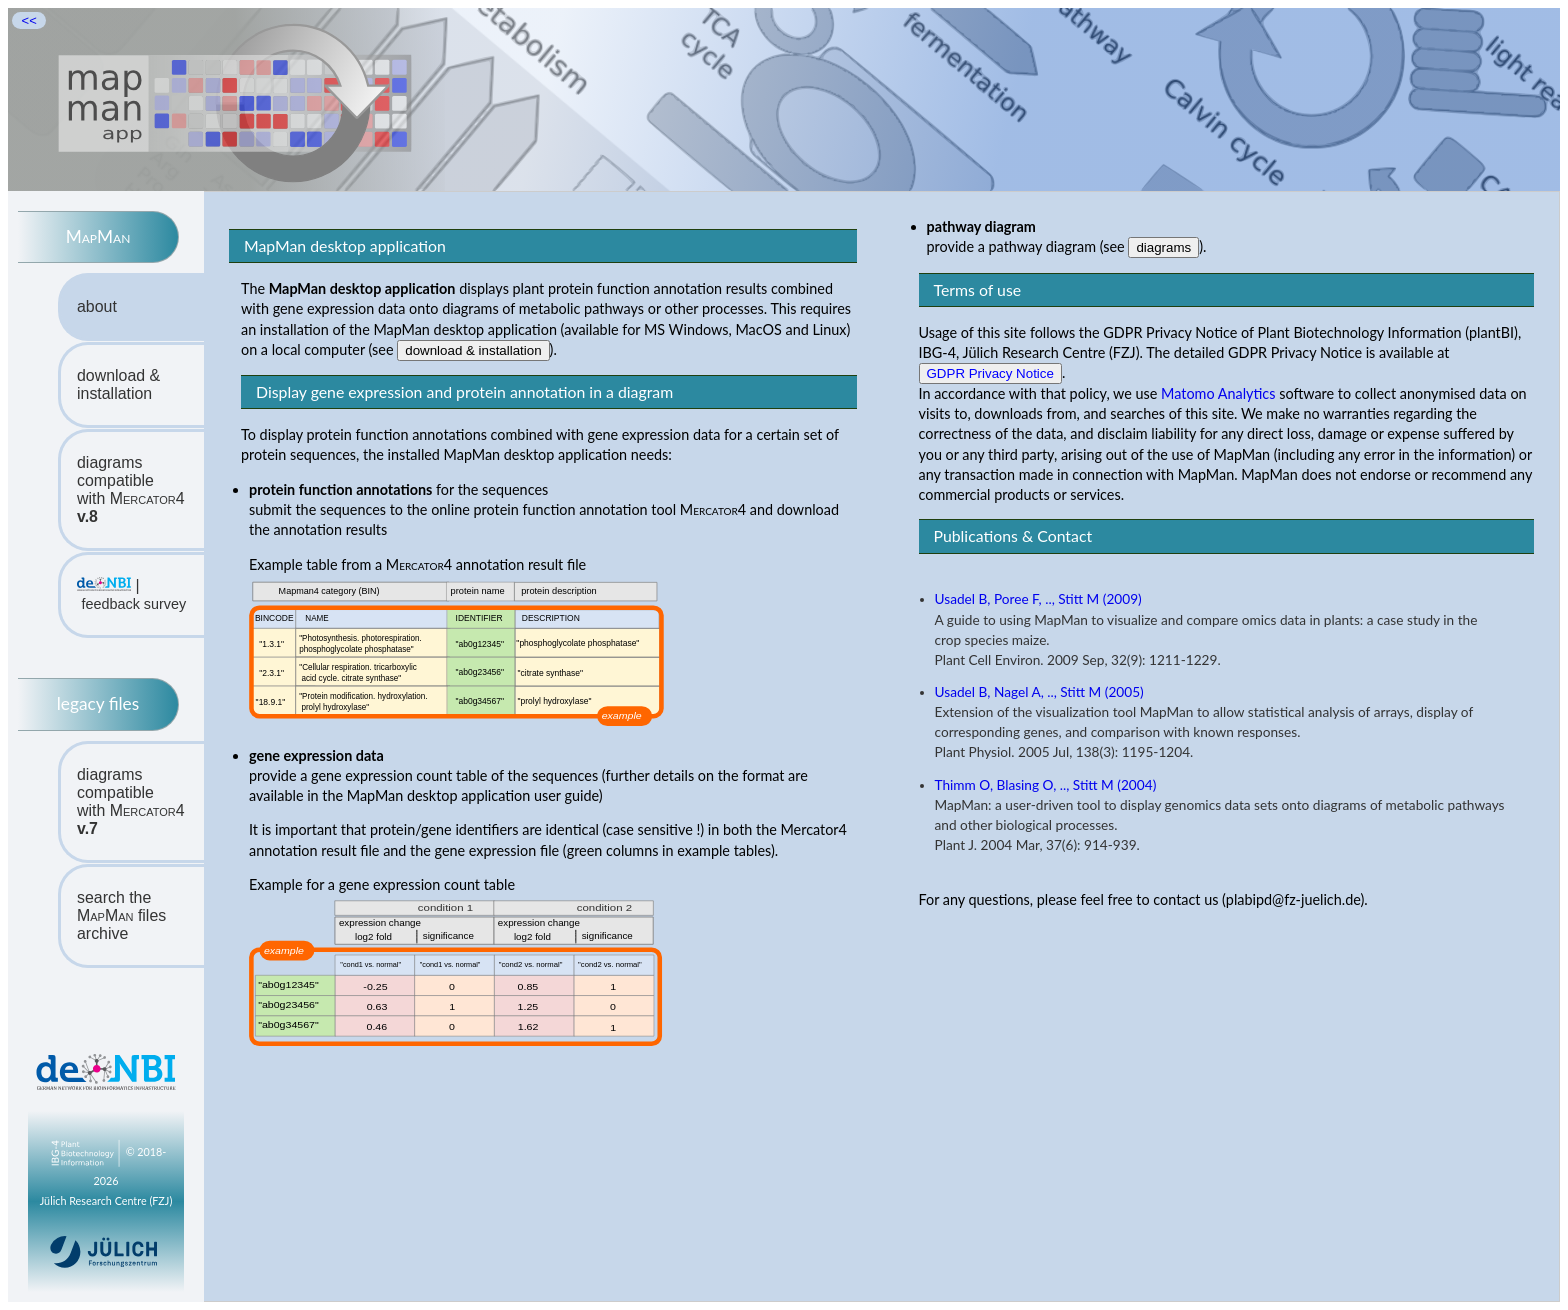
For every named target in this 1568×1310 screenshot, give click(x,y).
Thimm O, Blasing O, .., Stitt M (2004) (1046, 785)
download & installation (118, 384)
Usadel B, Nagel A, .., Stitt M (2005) (1039, 692)
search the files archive (121, 915)
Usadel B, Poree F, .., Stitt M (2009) (1038, 599)
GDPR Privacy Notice (990, 373)
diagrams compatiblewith (131, 489)
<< (29, 20)
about (97, 306)
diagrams (1163, 247)
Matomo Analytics (1218, 393)
